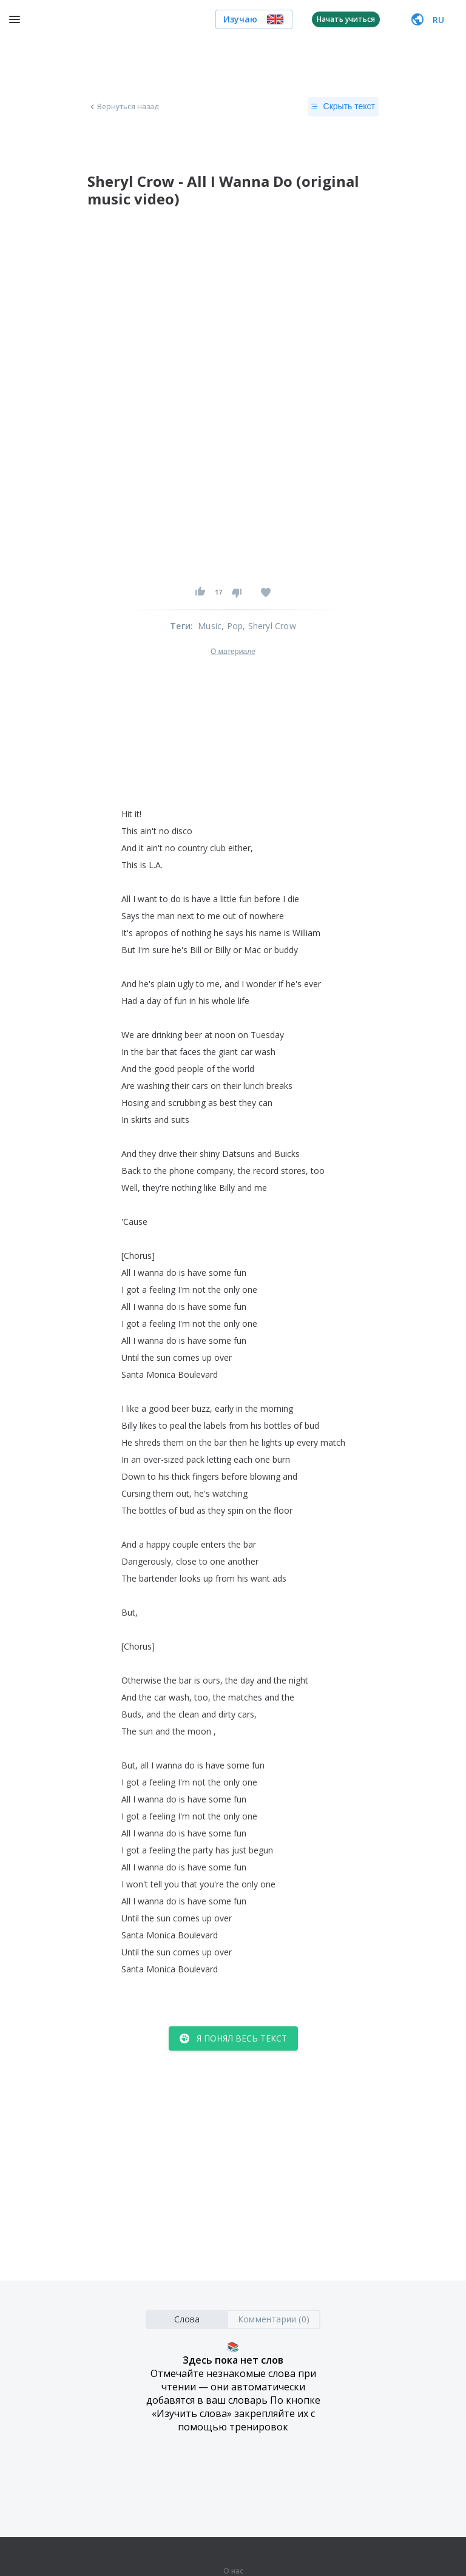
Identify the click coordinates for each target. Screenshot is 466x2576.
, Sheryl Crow (269, 626)
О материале (233, 651)
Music (209, 626)
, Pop (232, 626)
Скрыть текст (343, 106)
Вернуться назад (123, 106)
